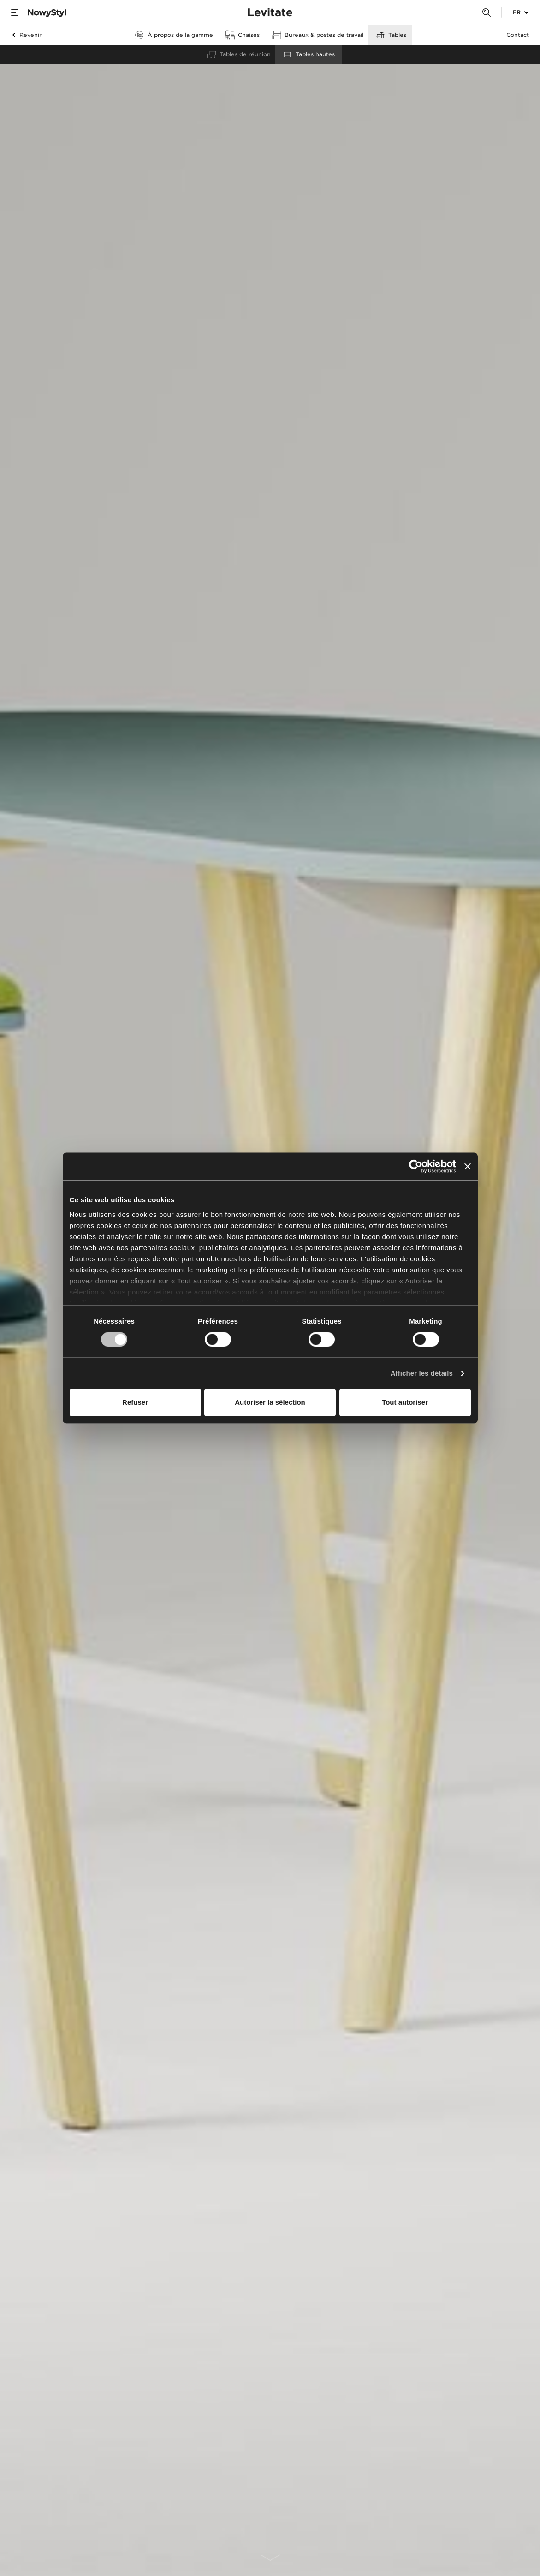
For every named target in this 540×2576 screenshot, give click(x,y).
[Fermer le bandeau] (467, 1166)
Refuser (135, 1403)
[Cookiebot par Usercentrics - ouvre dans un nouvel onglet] (415, 1166)
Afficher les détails (422, 1373)
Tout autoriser (405, 1403)
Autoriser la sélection (270, 1403)
